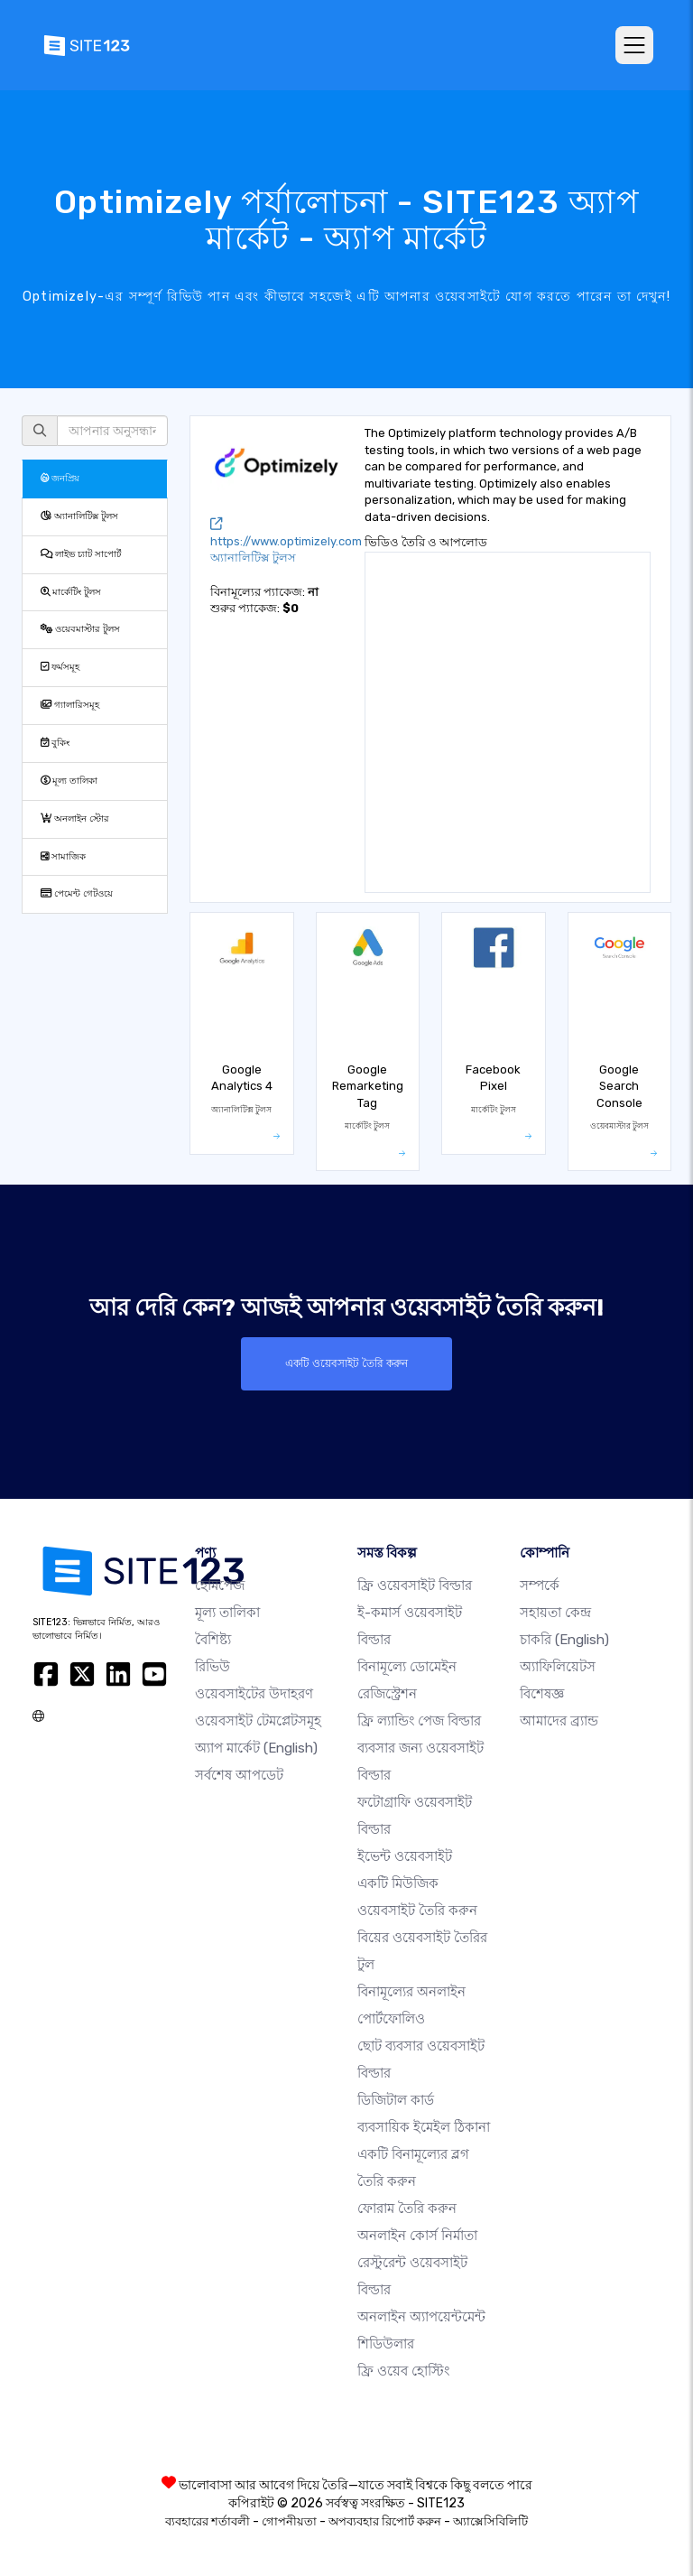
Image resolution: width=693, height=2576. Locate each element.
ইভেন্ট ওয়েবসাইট (404, 1856)
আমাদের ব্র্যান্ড (559, 1721)
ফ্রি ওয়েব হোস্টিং (403, 2371)
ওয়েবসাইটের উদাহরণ (254, 1694)
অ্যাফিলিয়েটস (558, 1667)
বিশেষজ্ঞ (542, 1694)
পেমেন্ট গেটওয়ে (77, 893)
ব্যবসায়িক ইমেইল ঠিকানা (423, 2127)
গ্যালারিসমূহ (70, 705)
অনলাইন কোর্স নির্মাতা (417, 2235)
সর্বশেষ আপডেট (239, 1775)
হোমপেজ (220, 1585)
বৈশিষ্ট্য (213, 1640)
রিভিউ (212, 1667)
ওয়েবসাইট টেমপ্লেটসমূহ (258, 1721)
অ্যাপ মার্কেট (256, 1748)
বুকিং (55, 743)
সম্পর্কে (539, 1585)
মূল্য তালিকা (69, 780)
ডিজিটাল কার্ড (395, 2100)
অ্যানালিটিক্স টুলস (79, 516)
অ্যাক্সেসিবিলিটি (490, 2521)
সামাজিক (63, 856)
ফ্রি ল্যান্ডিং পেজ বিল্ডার (419, 1721)
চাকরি (564, 1640)
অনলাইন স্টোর (75, 818)
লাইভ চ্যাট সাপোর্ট (81, 554)
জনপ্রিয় (60, 478)
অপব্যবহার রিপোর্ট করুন (384, 2521)
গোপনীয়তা (289, 2521)
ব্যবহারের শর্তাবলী (207, 2521)
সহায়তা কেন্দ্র (555, 1612)
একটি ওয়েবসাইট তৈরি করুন (346, 1363)
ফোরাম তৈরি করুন (407, 2208)
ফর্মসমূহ (60, 667)
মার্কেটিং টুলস (71, 592)
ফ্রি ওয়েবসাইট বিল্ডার (414, 1585)
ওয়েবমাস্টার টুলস (80, 629)
